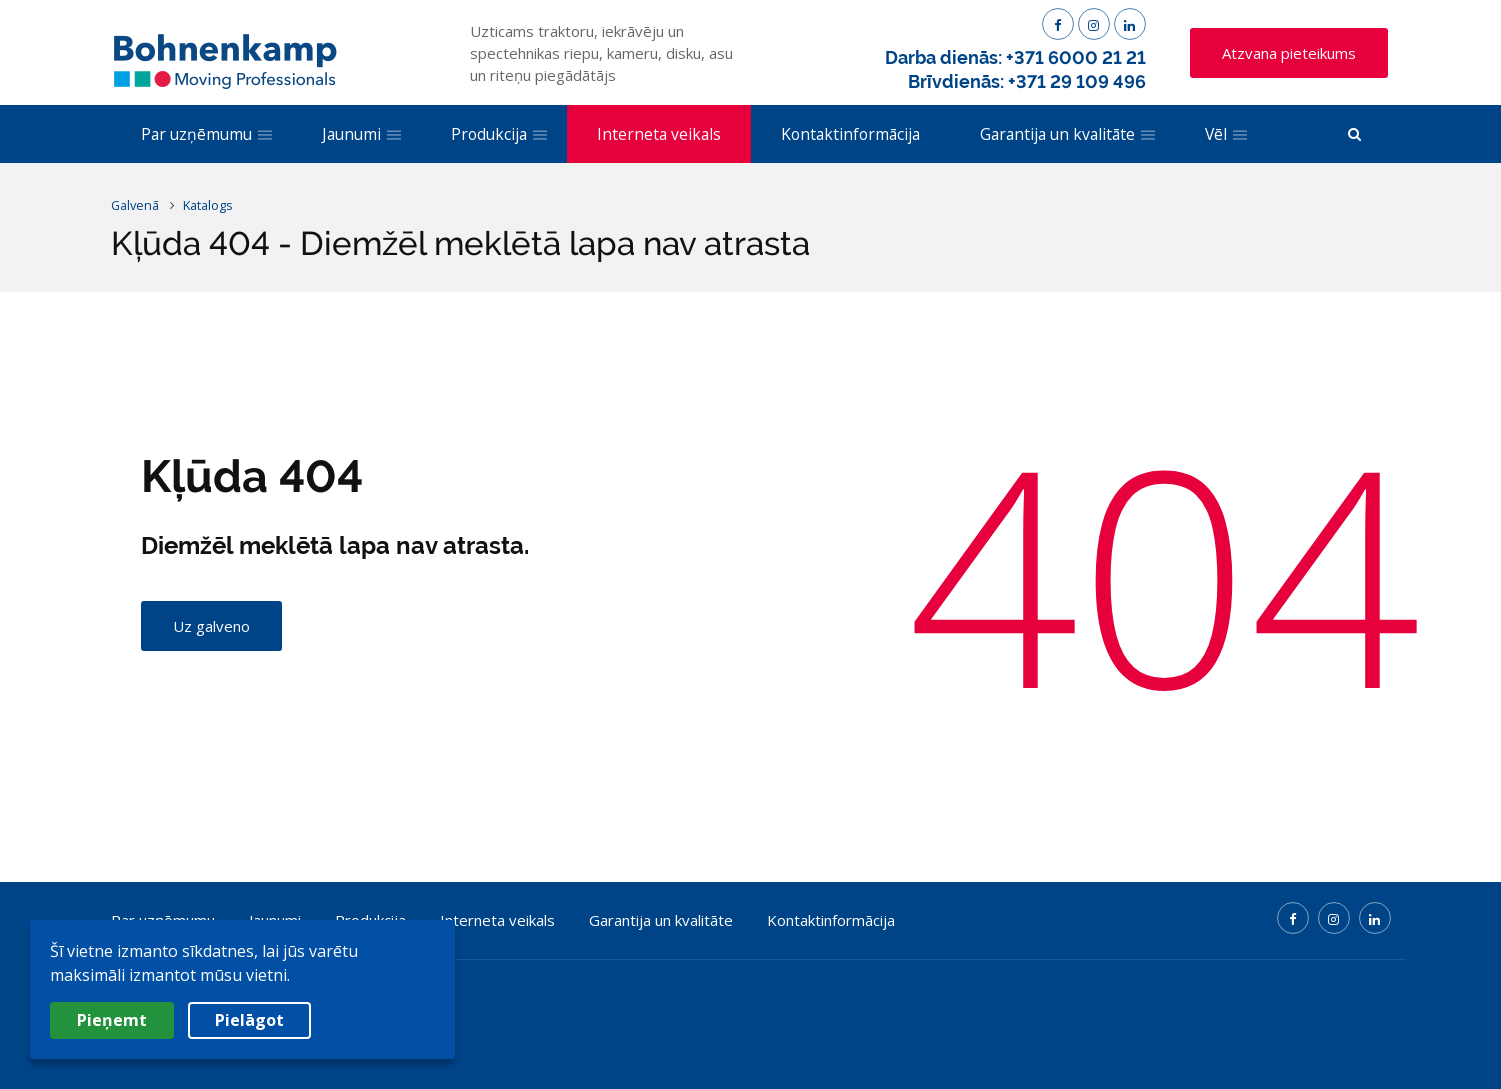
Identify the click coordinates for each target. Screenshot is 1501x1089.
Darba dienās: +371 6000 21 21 (1015, 57)
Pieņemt (112, 1020)
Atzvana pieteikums (1289, 53)
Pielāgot (249, 1020)
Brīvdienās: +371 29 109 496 (1027, 81)
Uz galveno (211, 626)
